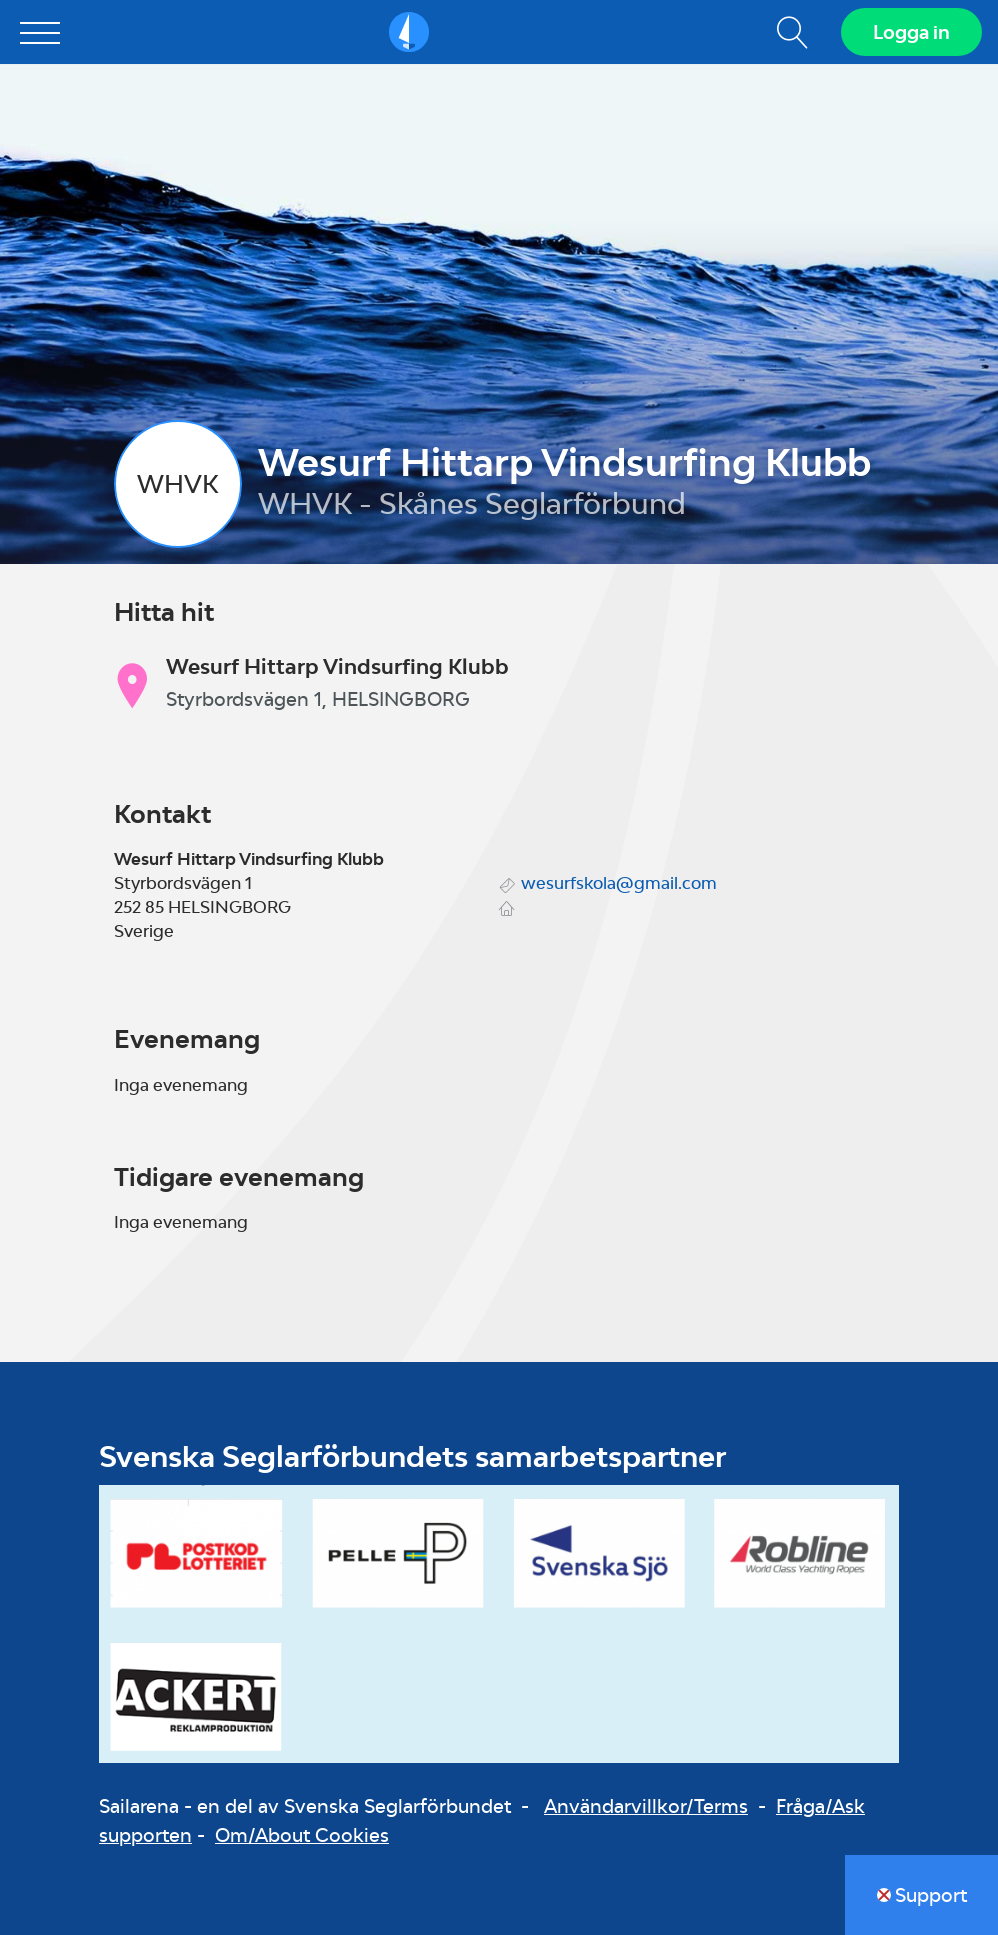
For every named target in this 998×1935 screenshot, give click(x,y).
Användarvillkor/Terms (646, 1806)
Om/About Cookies (302, 1835)
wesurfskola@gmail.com (619, 883)
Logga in (911, 32)
